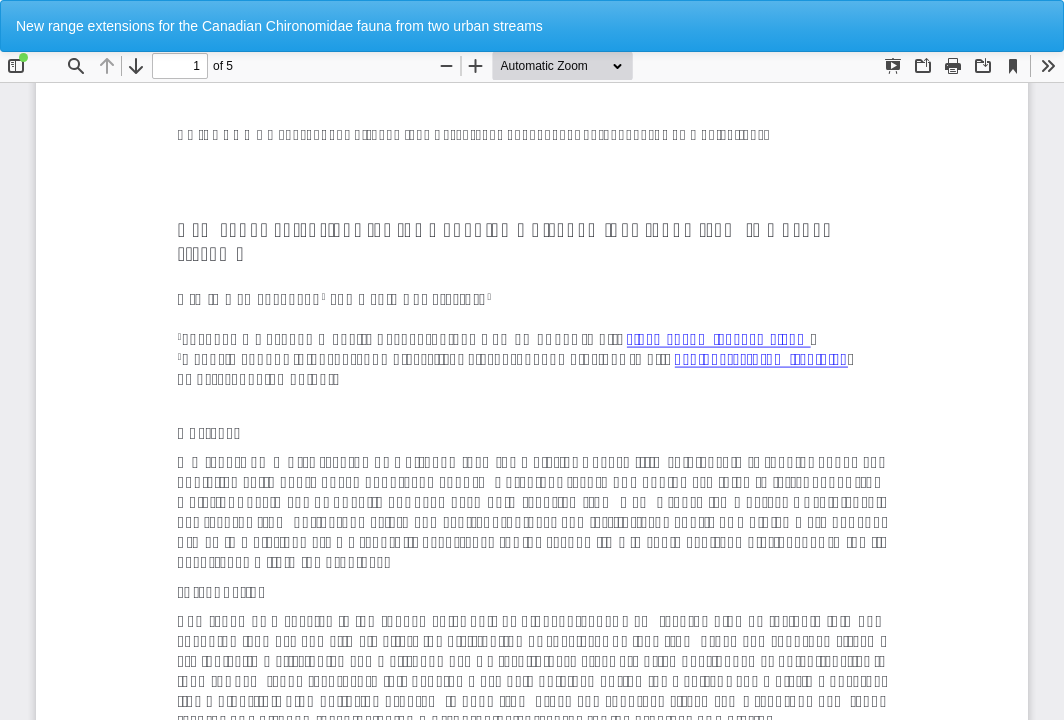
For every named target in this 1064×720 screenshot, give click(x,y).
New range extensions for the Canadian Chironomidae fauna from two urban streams (279, 26)
